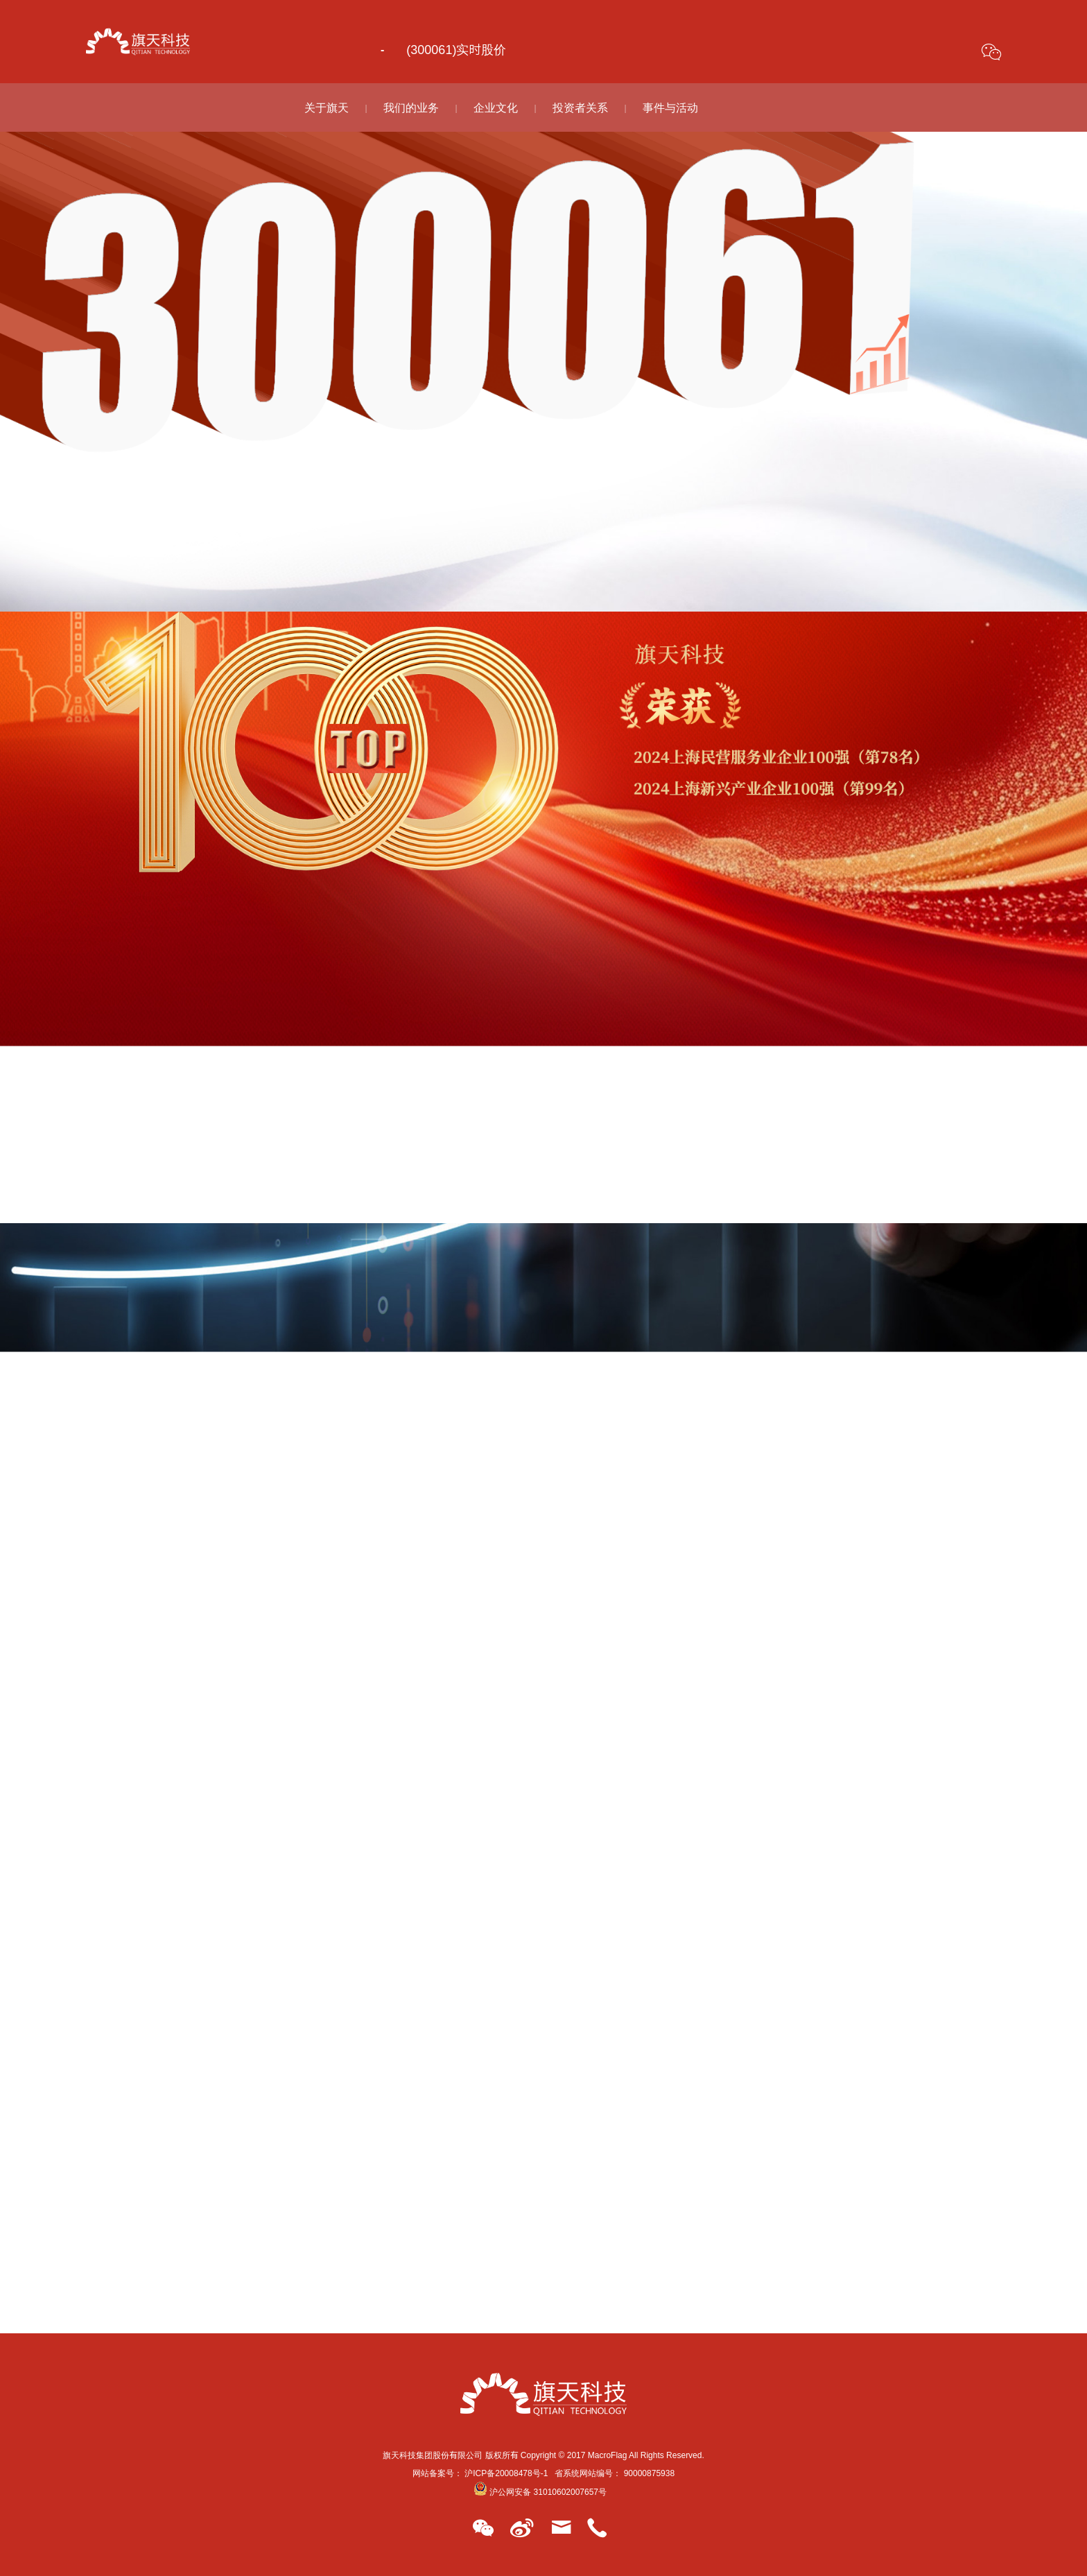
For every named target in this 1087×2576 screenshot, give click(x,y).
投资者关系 (580, 107)
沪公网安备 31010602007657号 (540, 2491)
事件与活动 (670, 107)
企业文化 (495, 107)
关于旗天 (326, 107)
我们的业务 (411, 107)
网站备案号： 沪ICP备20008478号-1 (480, 2473)
